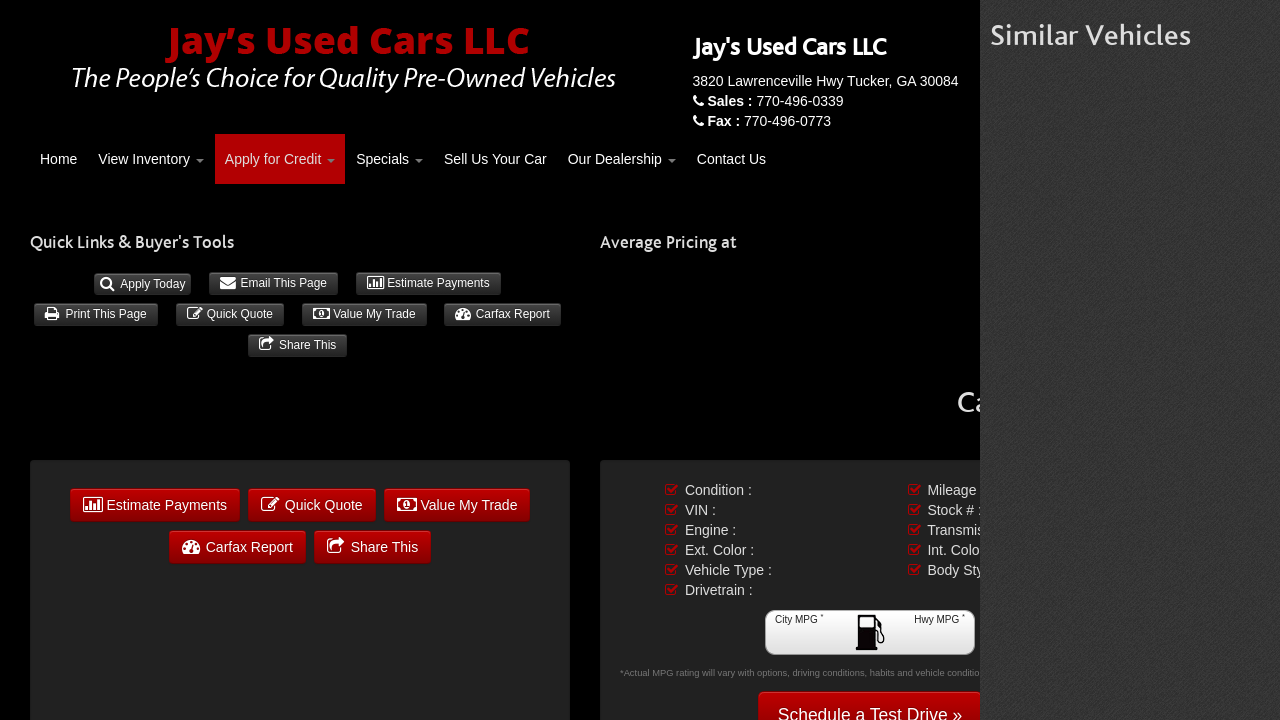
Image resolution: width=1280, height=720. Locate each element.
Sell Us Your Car (495, 159)
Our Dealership (622, 159)
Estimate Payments (428, 283)
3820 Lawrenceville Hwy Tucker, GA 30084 (826, 81)
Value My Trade (364, 314)
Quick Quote (230, 314)
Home (58, 159)
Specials (389, 159)
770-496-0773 (769, 121)
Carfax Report (502, 314)
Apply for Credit (280, 159)
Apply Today (142, 284)
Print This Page (95, 314)
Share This (298, 345)
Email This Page (273, 283)
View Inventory (150, 159)
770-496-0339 (775, 101)
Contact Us (731, 159)
